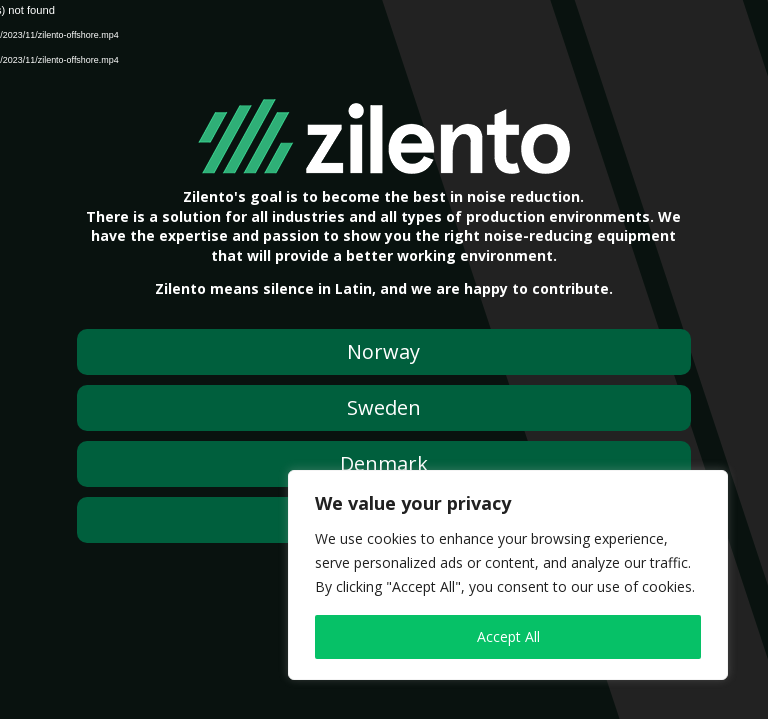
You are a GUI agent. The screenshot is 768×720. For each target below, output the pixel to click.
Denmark (384, 463)
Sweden (384, 407)
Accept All (508, 636)
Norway (383, 351)
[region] (508, 575)
